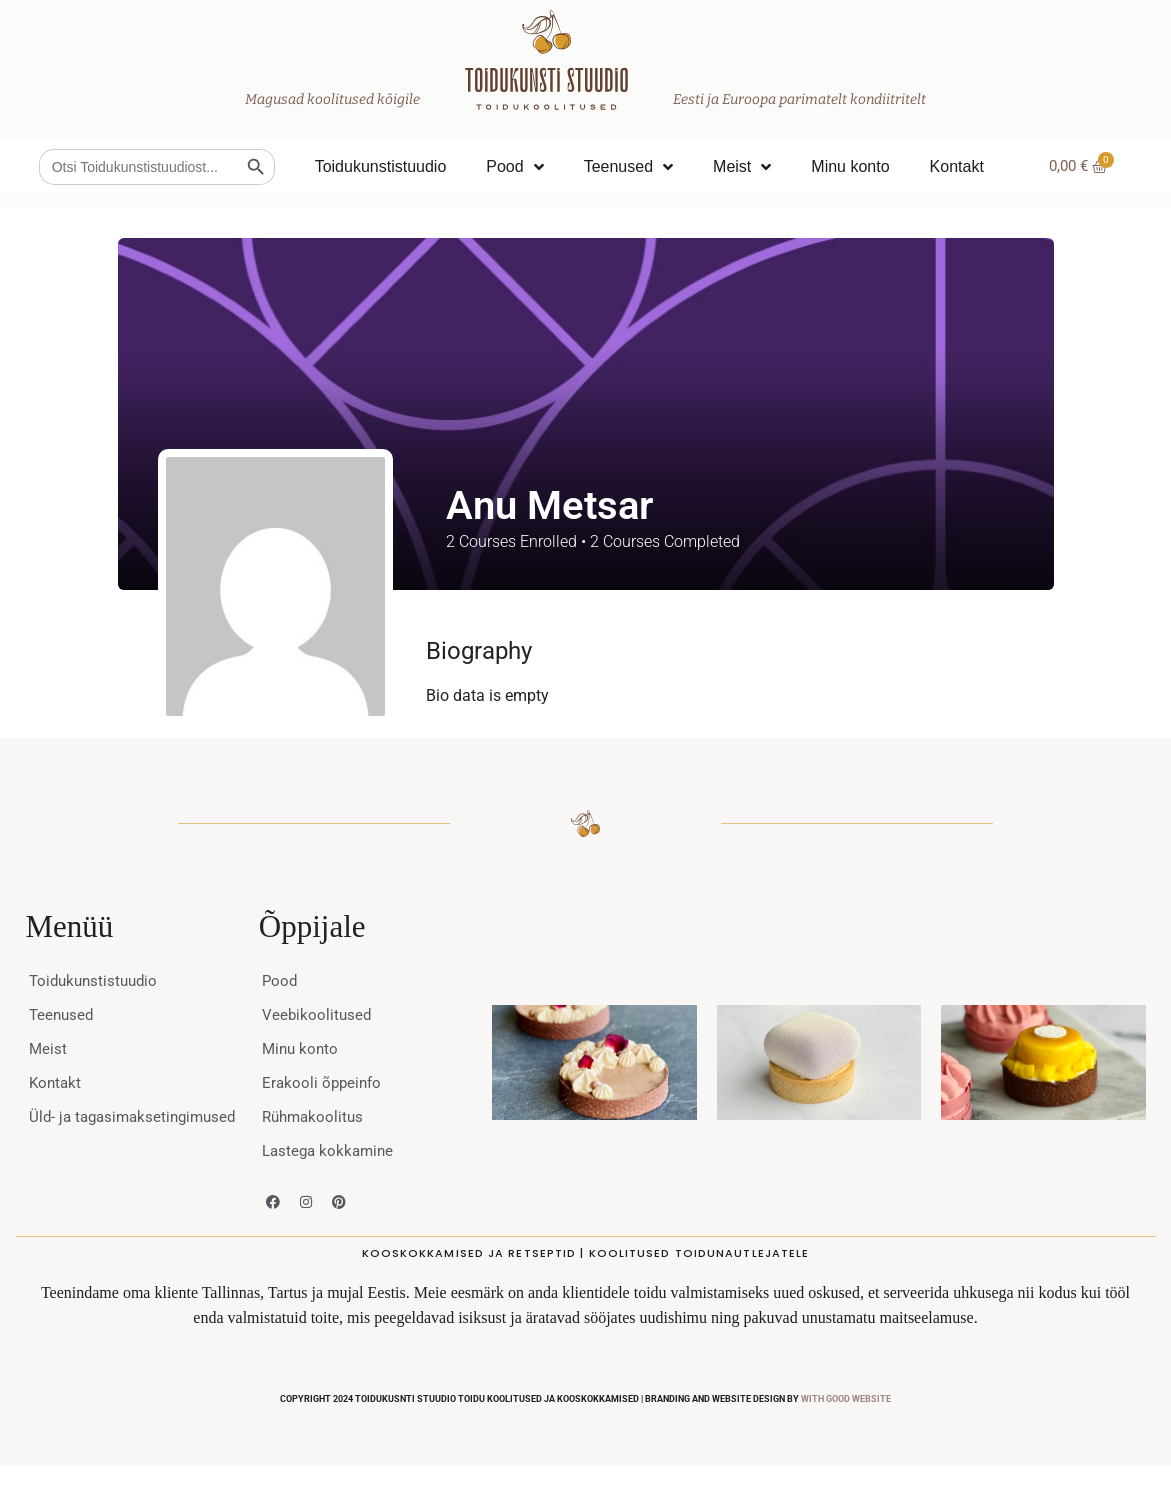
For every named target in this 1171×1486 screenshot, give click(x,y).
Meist (742, 167)
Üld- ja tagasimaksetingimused (114, 1126)
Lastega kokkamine (331, 1150)
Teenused (628, 167)
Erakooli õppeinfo (324, 1082)
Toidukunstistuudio (381, 166)
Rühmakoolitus (315, 1116)
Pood (514, 167)
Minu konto (850, 166)
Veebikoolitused (318, 1014)
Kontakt (957, 166)
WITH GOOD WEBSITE (846, 1399)
